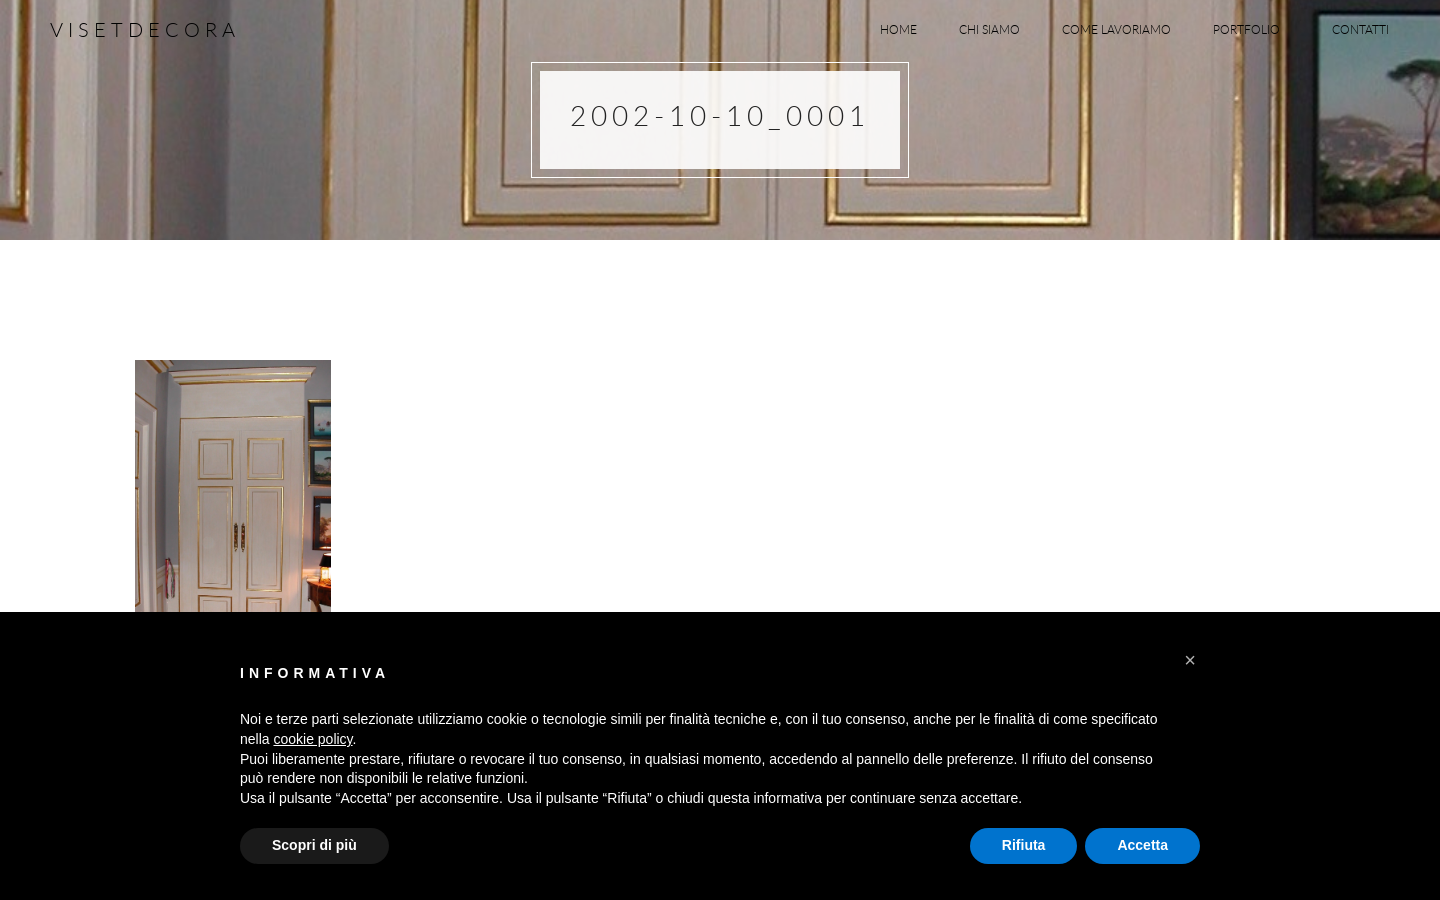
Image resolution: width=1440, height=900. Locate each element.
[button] (1190, 660)
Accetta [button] (1142, 845)
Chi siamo (989, 29)
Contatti (1360, 29)
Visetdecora (145, 29)
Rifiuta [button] (1024, 845)
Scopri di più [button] (314, 845)
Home (898, 29)
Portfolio (1251, 29)
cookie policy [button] (312, 739)
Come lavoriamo (1116, 29)
